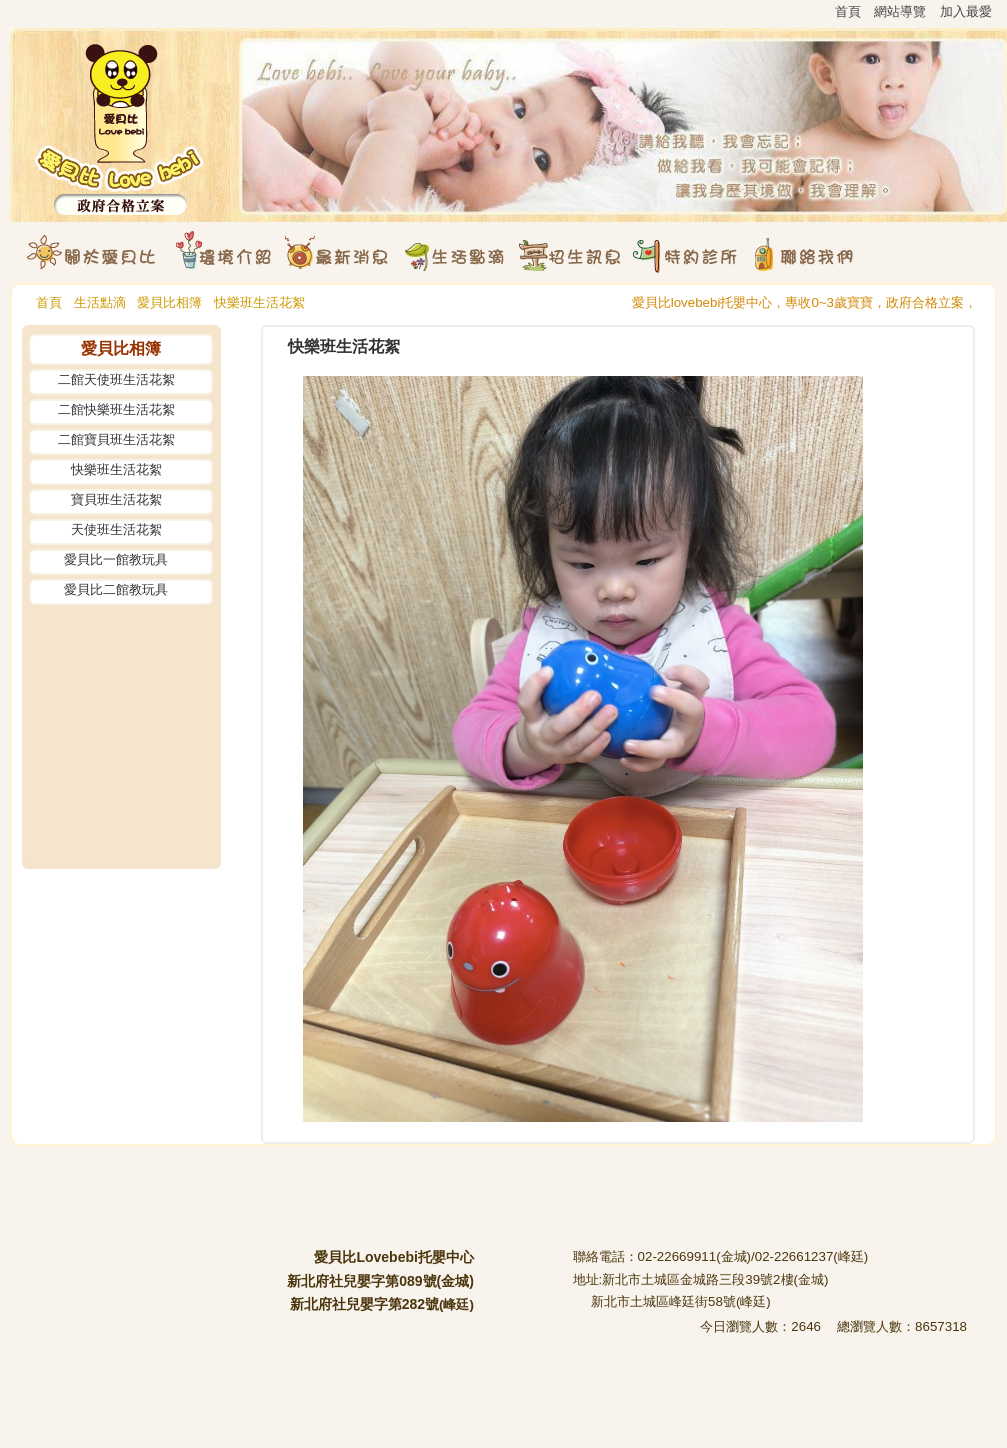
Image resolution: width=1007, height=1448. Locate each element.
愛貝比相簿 (169, 302)
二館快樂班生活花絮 (116, 409)
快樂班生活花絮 (259, 302)
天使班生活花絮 (116, 529)
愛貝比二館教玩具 (116, 589)
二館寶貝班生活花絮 (116, 439)
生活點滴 (100, 302)
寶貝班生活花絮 (116, 499)
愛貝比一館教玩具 (116, 559)
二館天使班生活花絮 (116, 379)
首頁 (49, 302)
